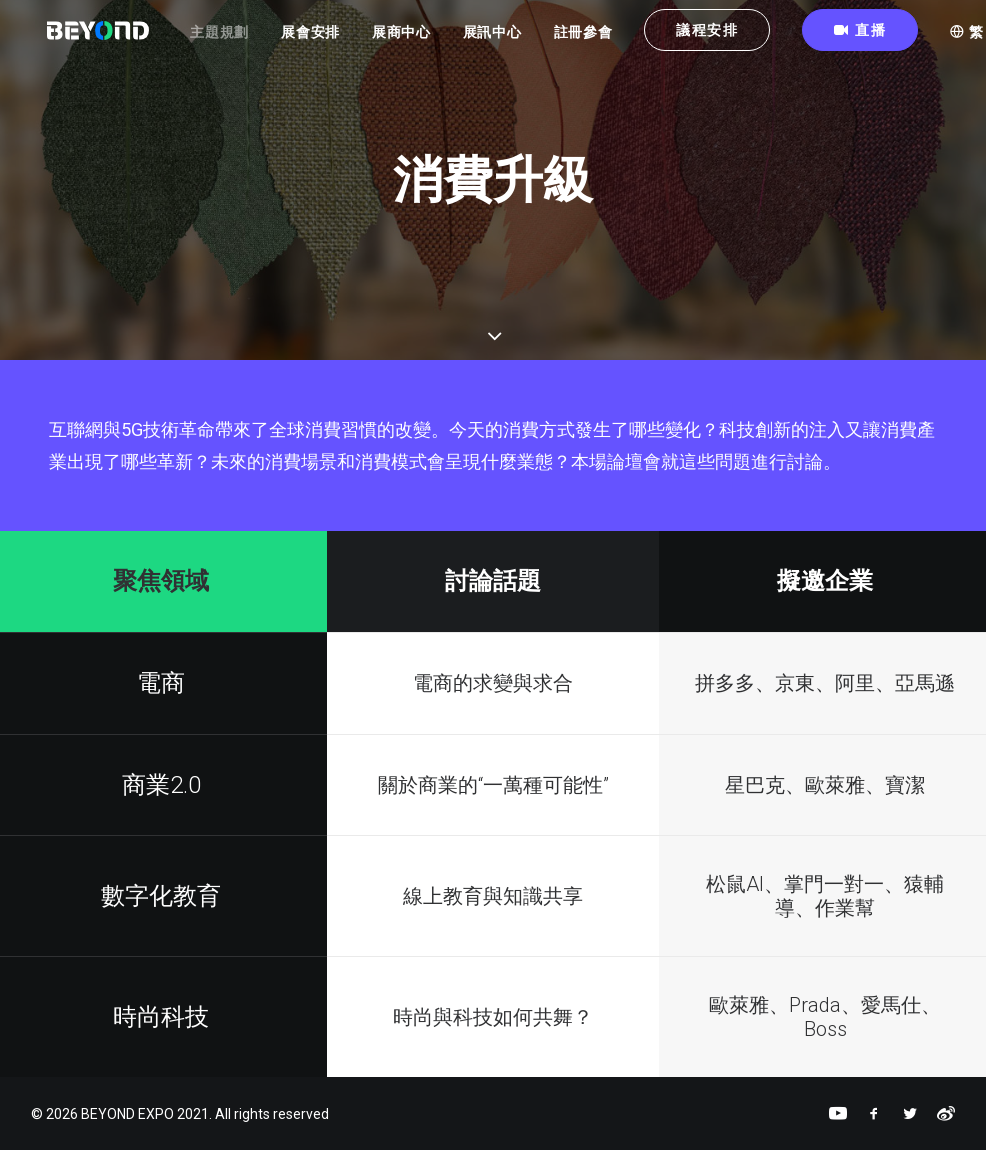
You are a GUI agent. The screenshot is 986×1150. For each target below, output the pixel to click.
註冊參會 (604, 41)
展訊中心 (513, 41)
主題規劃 (241, 41)
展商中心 (422, 41)
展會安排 (331, 41)
